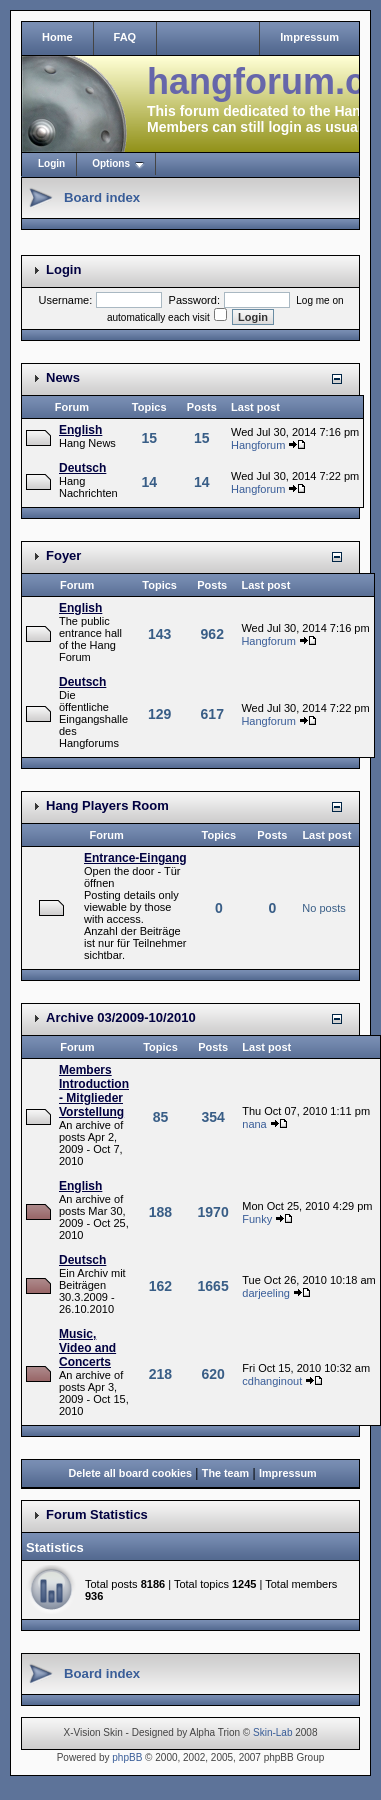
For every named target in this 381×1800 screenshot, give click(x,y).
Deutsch (82, 468)
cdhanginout (272, 1381)
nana (254, 1124)
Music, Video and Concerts (87, 1348)
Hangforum (258, 445)
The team (225, 1473)
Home (57, 37)
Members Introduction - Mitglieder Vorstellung (94, 1091)
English (80, 430)
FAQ (125, 37)
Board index (102, 197)
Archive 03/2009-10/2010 (121, 1017)
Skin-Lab (272, 1732)
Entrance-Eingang (135, 858)
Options (111, 163)
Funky (257, 1219)
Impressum (309, 37)
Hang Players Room (107, 805)
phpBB (127, 1757)
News (63, 377)
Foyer (63, 555)
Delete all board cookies (130, 1473)
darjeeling (266, 1293)
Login (51, 163)
